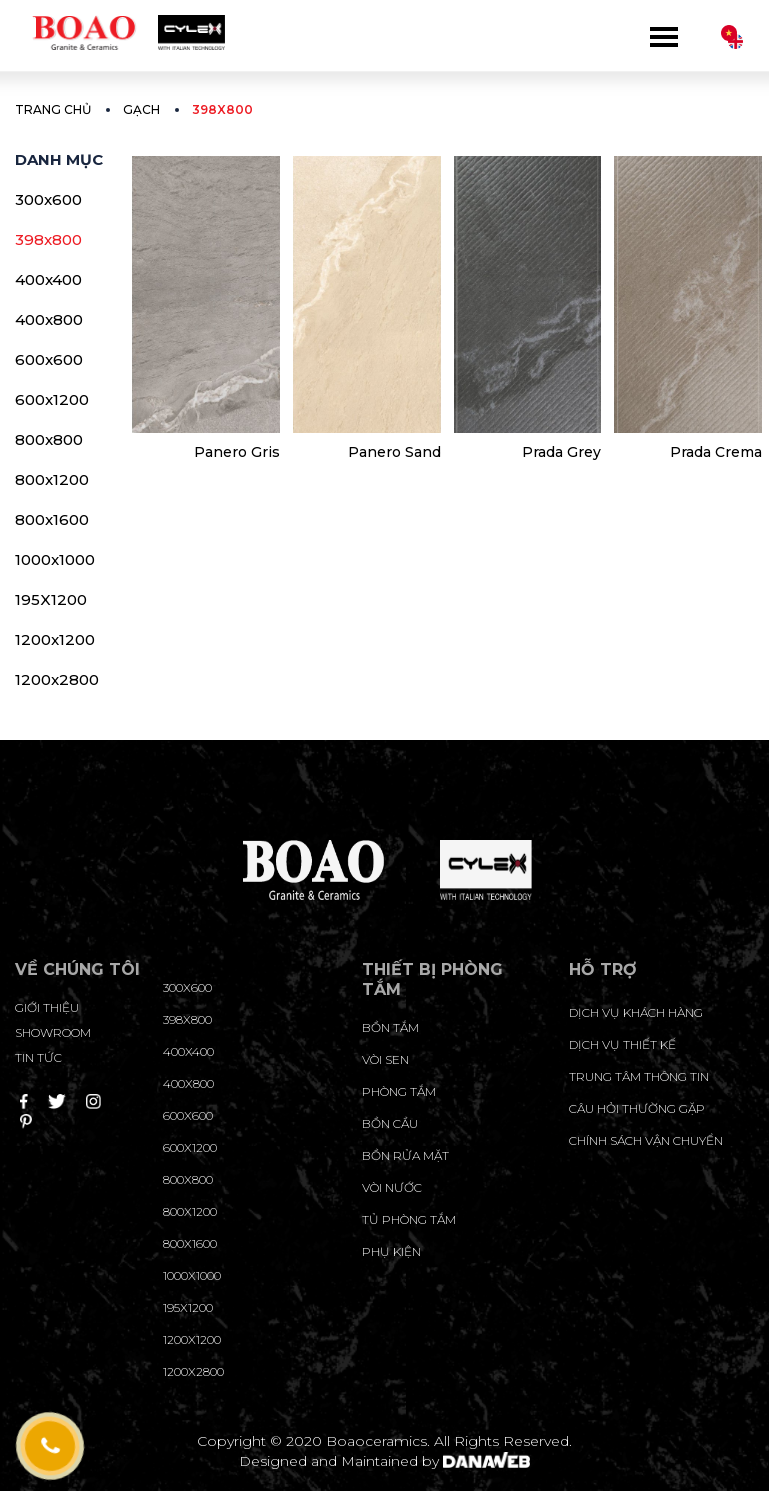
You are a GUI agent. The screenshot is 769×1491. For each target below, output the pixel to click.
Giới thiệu (47, 1007)
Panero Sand (394, 452)
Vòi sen (385, 1059)
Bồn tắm (390, 1027)
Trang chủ (53, 109)
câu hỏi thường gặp (637, 1108)
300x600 (48, 199)
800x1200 (52, 479)
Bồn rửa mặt (405, 1155)
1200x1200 (55, 639)
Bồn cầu (390, 1123)
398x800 (48, 239)
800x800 (49, 439)
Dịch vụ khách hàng (636, 1012)
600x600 (49, 359)
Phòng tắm (399, 1091)
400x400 (48, 279)
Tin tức (38, 1057)
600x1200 (52, 399)
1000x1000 (55, 559)
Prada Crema (716, 452)
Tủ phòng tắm (409, 1219)
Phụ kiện (391, 1251)
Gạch (141, 109)
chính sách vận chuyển (646, 1140)
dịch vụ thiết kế (622, 1044)
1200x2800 (57, 679)
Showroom (53, 1032)
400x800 (49, 319)
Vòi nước (392, 1187)
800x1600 (52, 519)
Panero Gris (237, 452)
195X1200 (51, 599)
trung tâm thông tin (639, 1076)
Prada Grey (561, 452)
